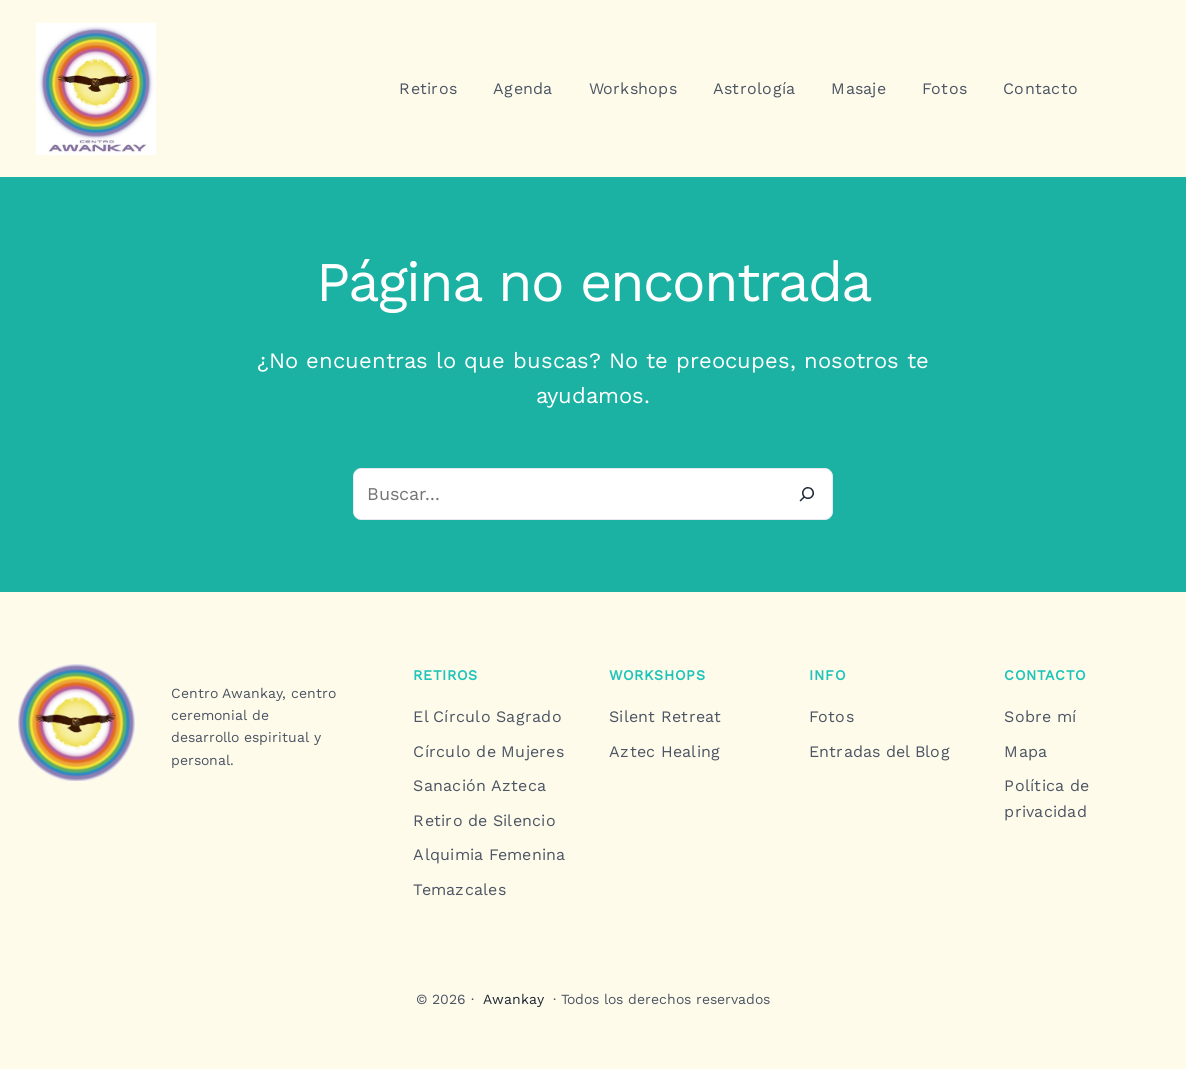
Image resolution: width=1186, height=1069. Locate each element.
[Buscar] (807, 494)
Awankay (513, 999)
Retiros (445, 675)
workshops (657, 675)
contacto (1045, 675)
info (827, 675)
